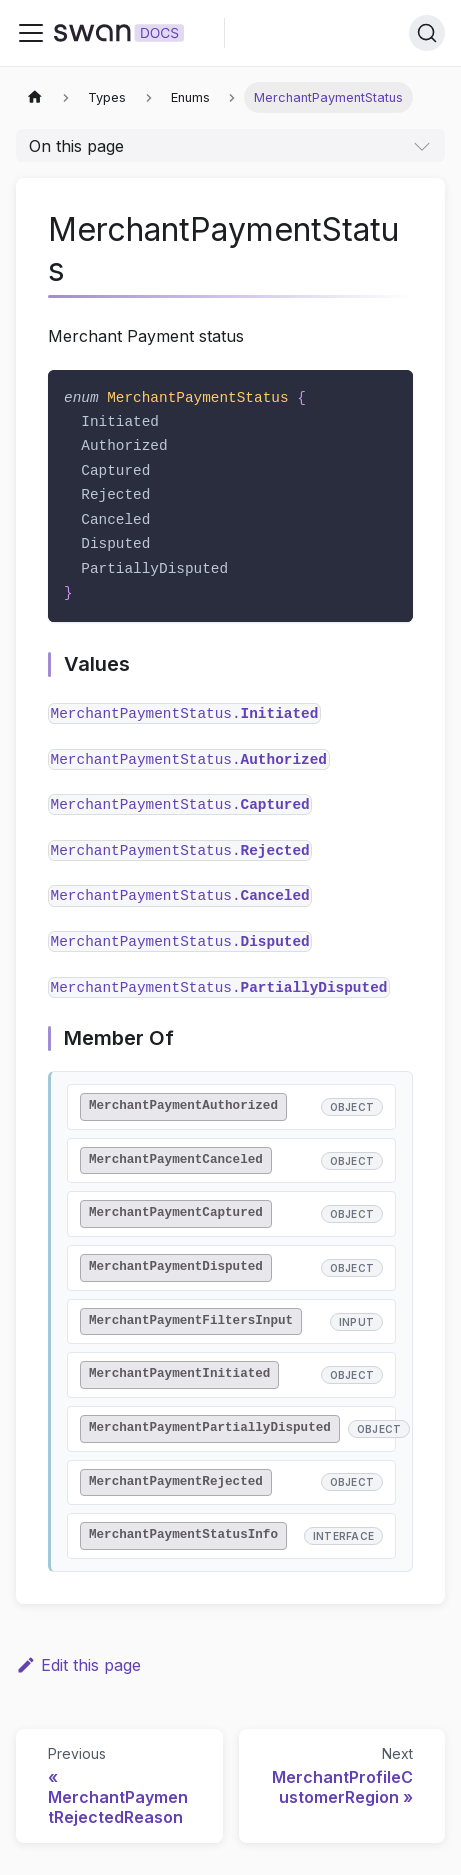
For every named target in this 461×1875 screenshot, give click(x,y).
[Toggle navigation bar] (31, 33)
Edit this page (78, 1665)
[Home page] (35, 97)
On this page (76, 146)
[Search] (427, 33)
